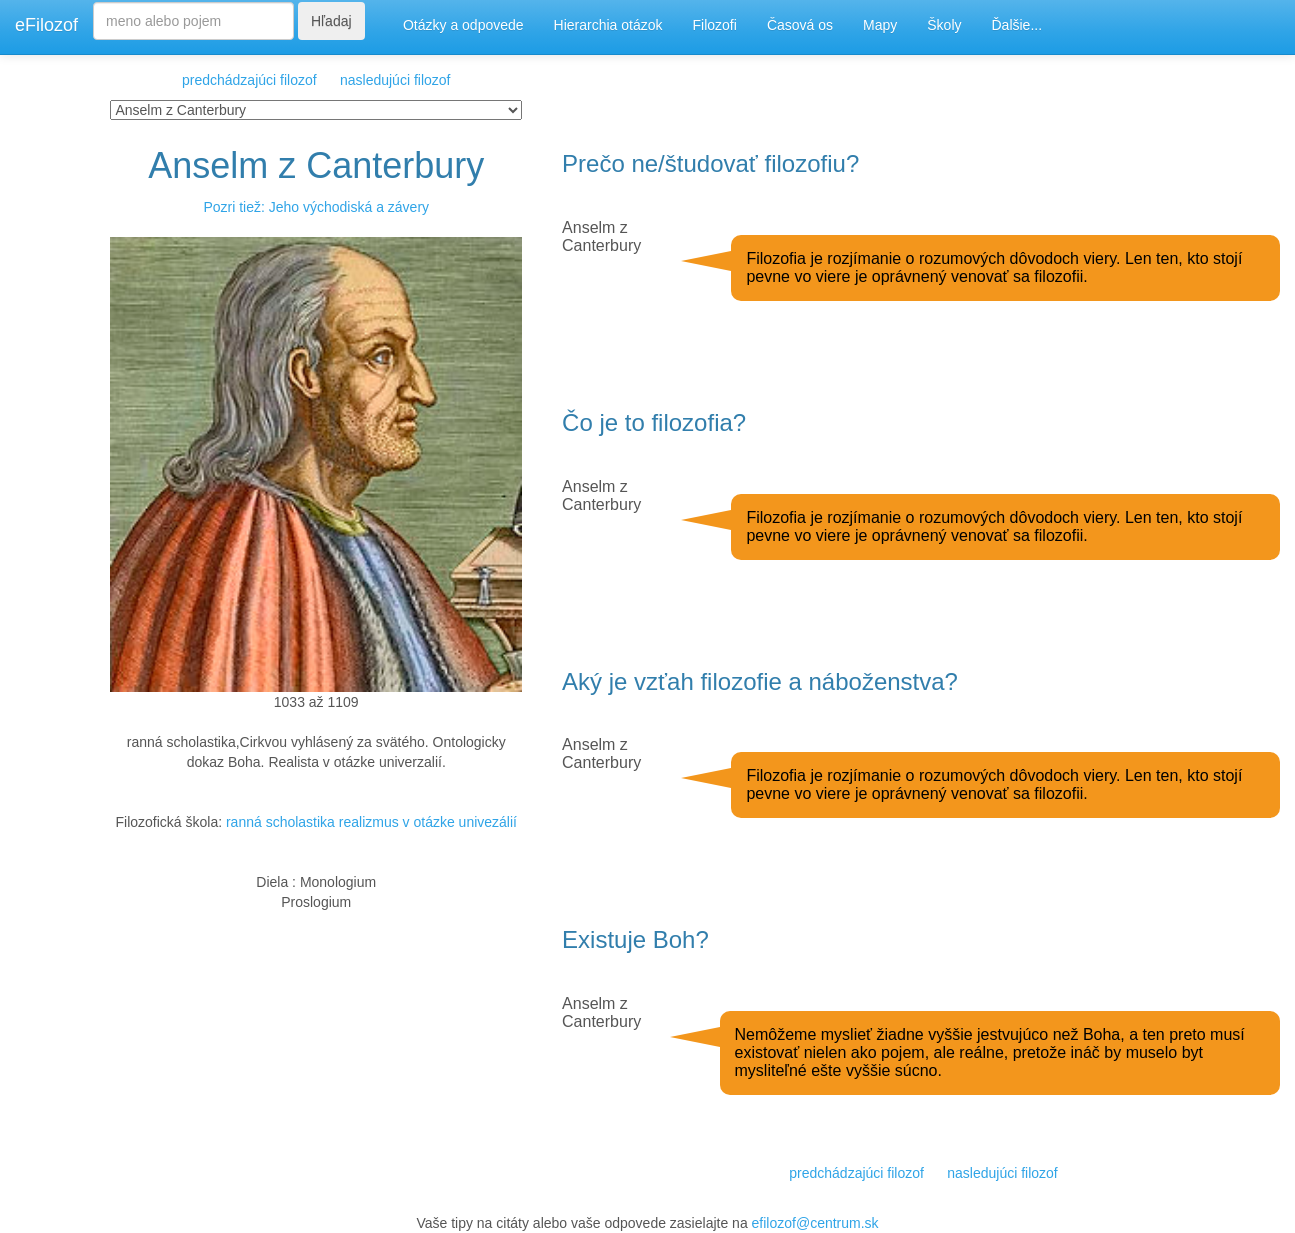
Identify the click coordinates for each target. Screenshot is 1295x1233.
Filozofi (715, 25)
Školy (944, 25)
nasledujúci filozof (395, 80)
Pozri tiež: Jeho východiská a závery (316, 207)
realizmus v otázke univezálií (428, 822)
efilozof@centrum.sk (815, 1223)
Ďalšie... (1017, 25)
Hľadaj (331, 21)
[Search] (193, 21)
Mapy (880, 25)
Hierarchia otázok (608, 25)
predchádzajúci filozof (249, 80)
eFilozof (46, 25)
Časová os (800, 25)
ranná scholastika (280, 822)
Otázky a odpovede (463, 25)
